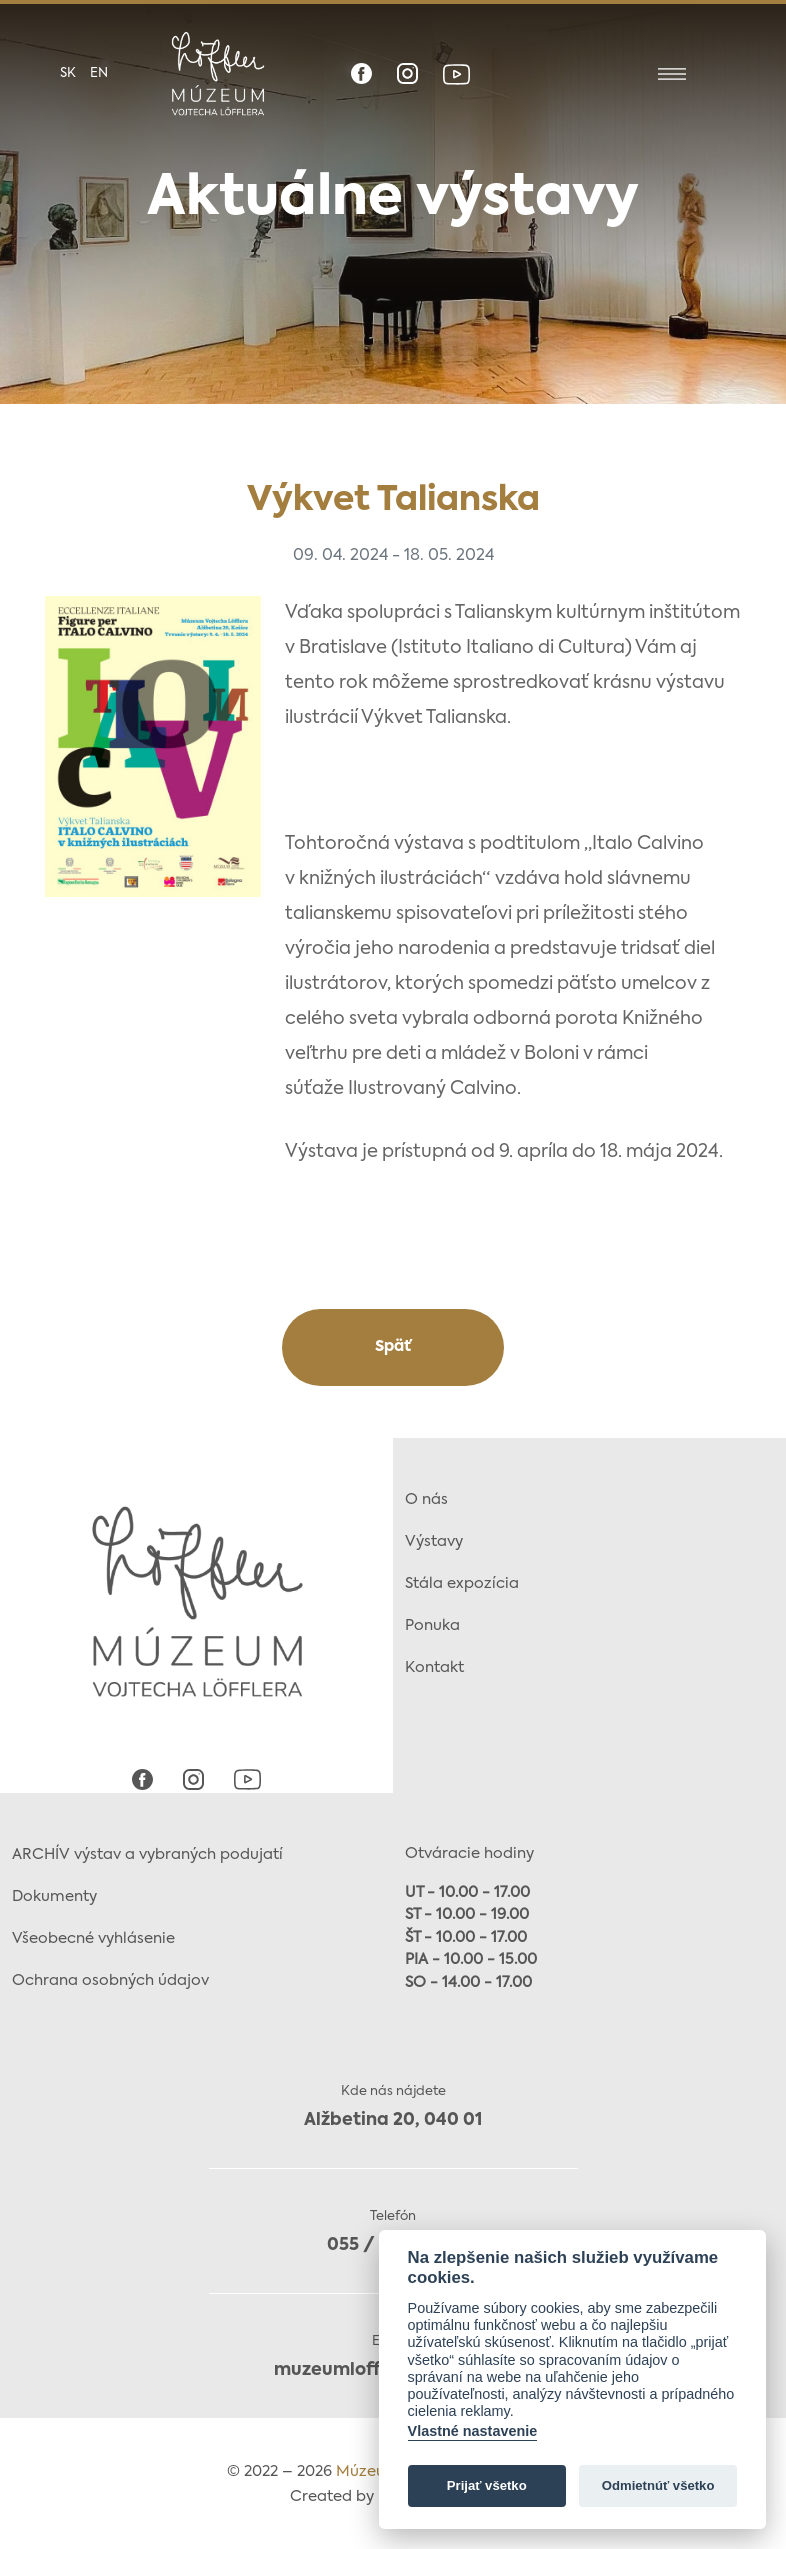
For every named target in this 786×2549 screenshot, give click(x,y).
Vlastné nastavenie (473, 2431)
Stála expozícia (462, 1583)
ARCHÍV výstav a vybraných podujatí (147, 1854)
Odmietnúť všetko (658, 2485)
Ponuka (432, 1625)
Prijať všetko (487, 2485)
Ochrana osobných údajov (110, 1980)
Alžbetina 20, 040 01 (393, 2120)
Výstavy (434, 1541)
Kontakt (434, 1667)
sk (68, 73)
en (99, 73)
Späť (393, 1346)
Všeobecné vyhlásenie (93, 1938)
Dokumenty (54, 1896)
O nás (426, 1499)
